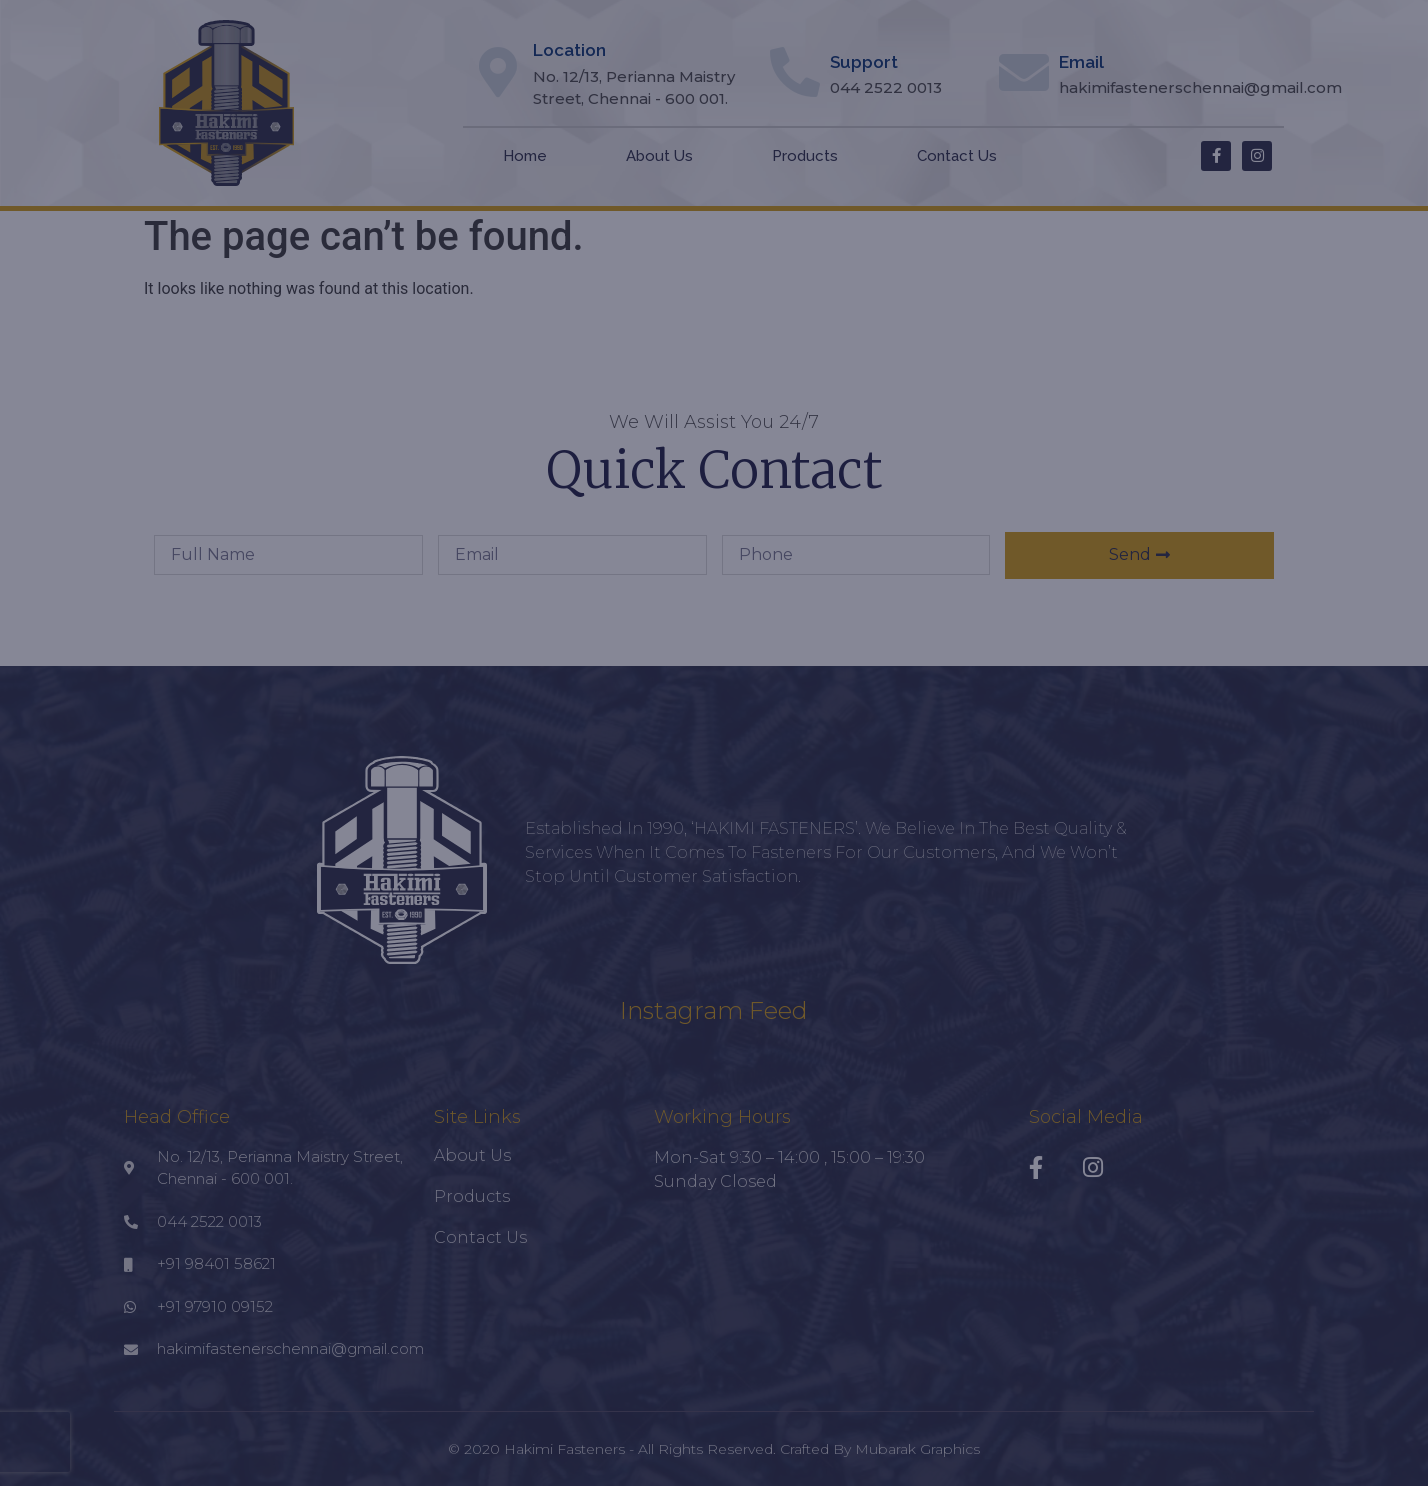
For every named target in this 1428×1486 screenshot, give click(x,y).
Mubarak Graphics (917, 1449)
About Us (659, 156)
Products (805, 156)
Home (525, 156)
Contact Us (957, 156)
